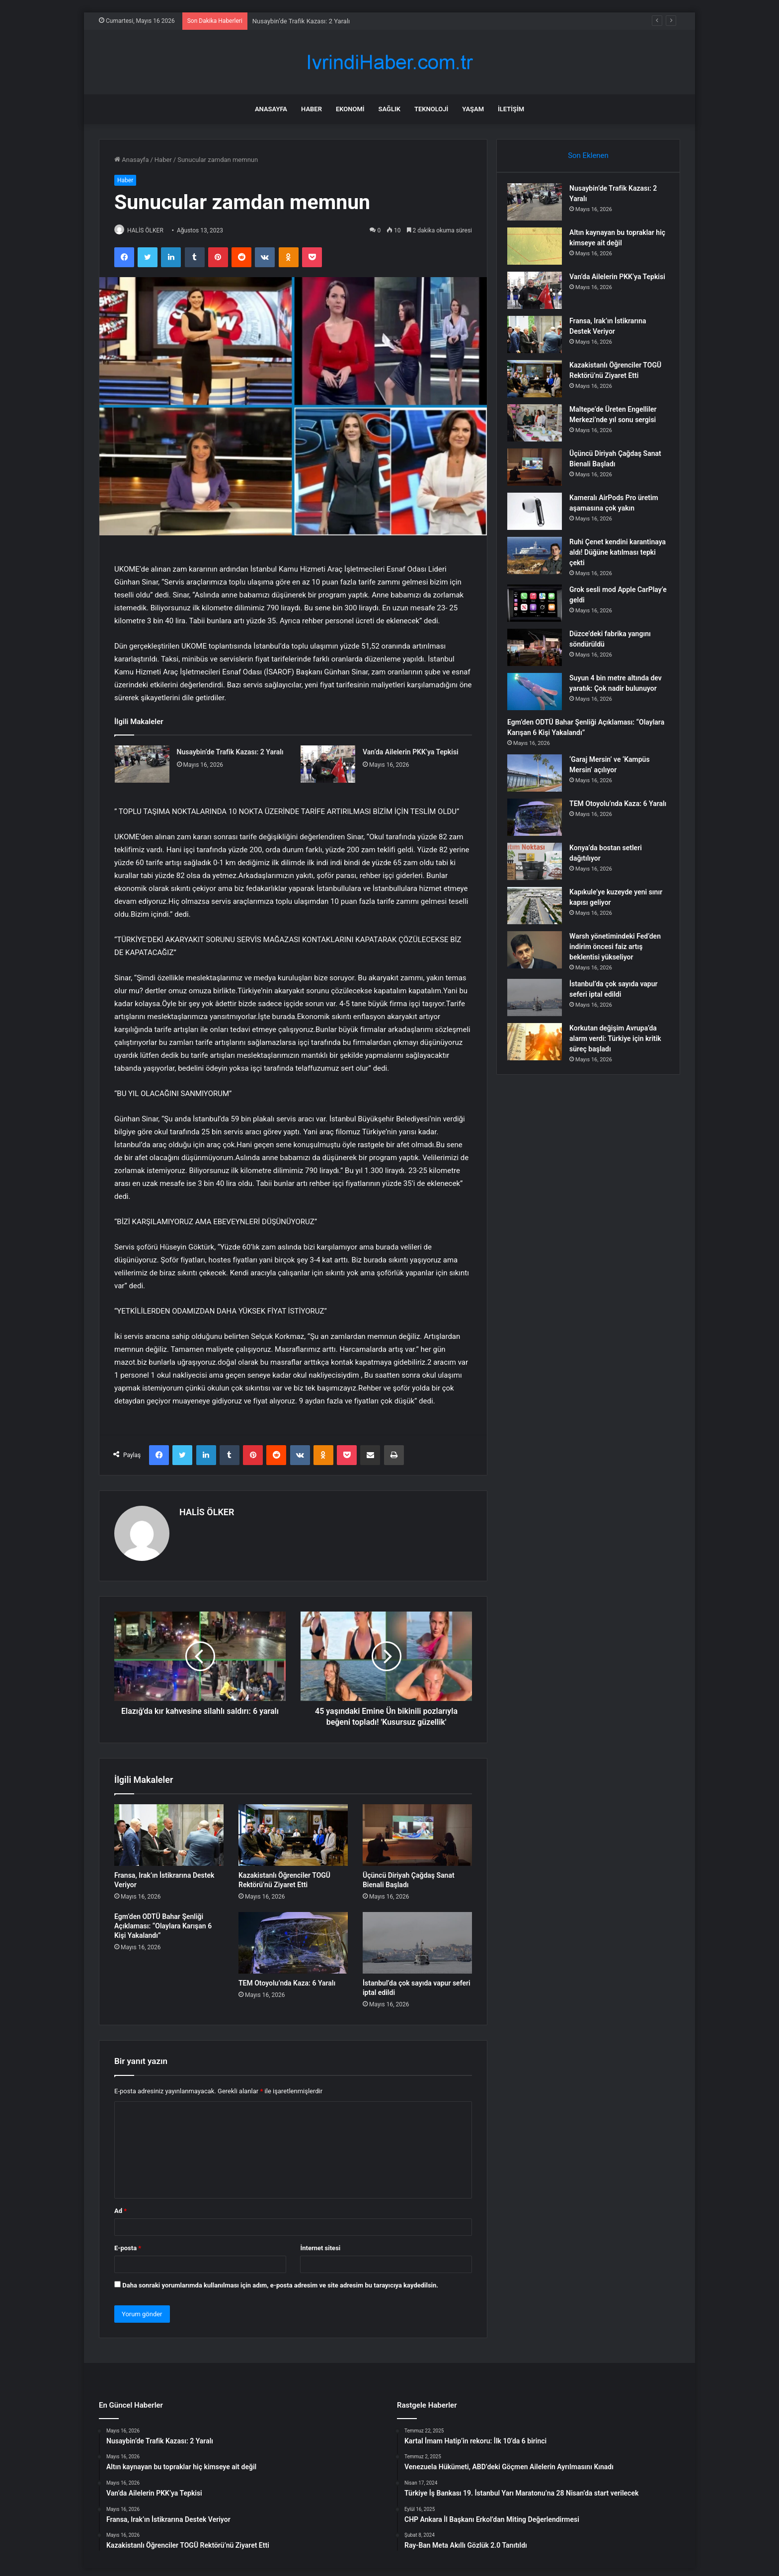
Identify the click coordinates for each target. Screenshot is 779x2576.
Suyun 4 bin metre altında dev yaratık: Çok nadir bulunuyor (613, 692)
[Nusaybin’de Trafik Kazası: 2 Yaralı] (142, 764)
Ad (120, 2206)
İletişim (511, 109)
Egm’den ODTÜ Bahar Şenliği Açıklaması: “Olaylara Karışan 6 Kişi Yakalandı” (163, 1921)
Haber (311, 109)
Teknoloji (431, 109)
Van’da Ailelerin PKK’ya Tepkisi (411, 752)
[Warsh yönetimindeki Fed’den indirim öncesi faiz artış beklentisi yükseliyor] (539, 957)
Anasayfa (271, 109)
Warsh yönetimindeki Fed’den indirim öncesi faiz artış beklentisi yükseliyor (615, 954)
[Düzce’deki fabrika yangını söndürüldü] (539, 651)
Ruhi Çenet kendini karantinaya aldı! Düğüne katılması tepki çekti (612, 556)
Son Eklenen (588, 155)
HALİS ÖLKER (150, 230)
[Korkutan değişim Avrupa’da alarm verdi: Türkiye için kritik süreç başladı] (539, 1049)
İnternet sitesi (320, 2243)
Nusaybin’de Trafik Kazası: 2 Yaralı (301, 21)
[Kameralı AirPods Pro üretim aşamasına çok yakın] (539, 515)
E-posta (127, 2243)
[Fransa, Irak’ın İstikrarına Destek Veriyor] (169, 1830)
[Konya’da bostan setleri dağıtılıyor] (539, 869)
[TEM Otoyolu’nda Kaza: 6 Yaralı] (293, 1938)
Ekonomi (350, 109)
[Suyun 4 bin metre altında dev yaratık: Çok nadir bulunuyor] (539, 696)
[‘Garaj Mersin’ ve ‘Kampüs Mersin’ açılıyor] (539, 781)
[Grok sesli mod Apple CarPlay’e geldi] (539, 607)
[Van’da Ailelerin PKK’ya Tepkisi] (328, 764)
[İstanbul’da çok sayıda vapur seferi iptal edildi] (417, 1938)
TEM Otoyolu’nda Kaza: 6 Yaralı (286, 1979)
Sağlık (389, 109)
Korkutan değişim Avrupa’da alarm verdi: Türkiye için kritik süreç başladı (617, 1046)
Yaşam (473, 109)
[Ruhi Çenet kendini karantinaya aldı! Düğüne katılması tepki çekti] (539, 560)
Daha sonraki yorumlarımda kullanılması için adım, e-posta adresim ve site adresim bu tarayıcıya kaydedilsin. (280, 2280)
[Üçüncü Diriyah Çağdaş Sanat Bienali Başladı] (417, 1830)
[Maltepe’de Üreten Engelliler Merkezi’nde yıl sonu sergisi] (539, 427)
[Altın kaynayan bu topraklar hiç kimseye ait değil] (539, 250)
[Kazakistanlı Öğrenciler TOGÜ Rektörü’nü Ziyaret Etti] (293, 1830)
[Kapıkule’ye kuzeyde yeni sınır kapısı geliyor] (539, 913)
